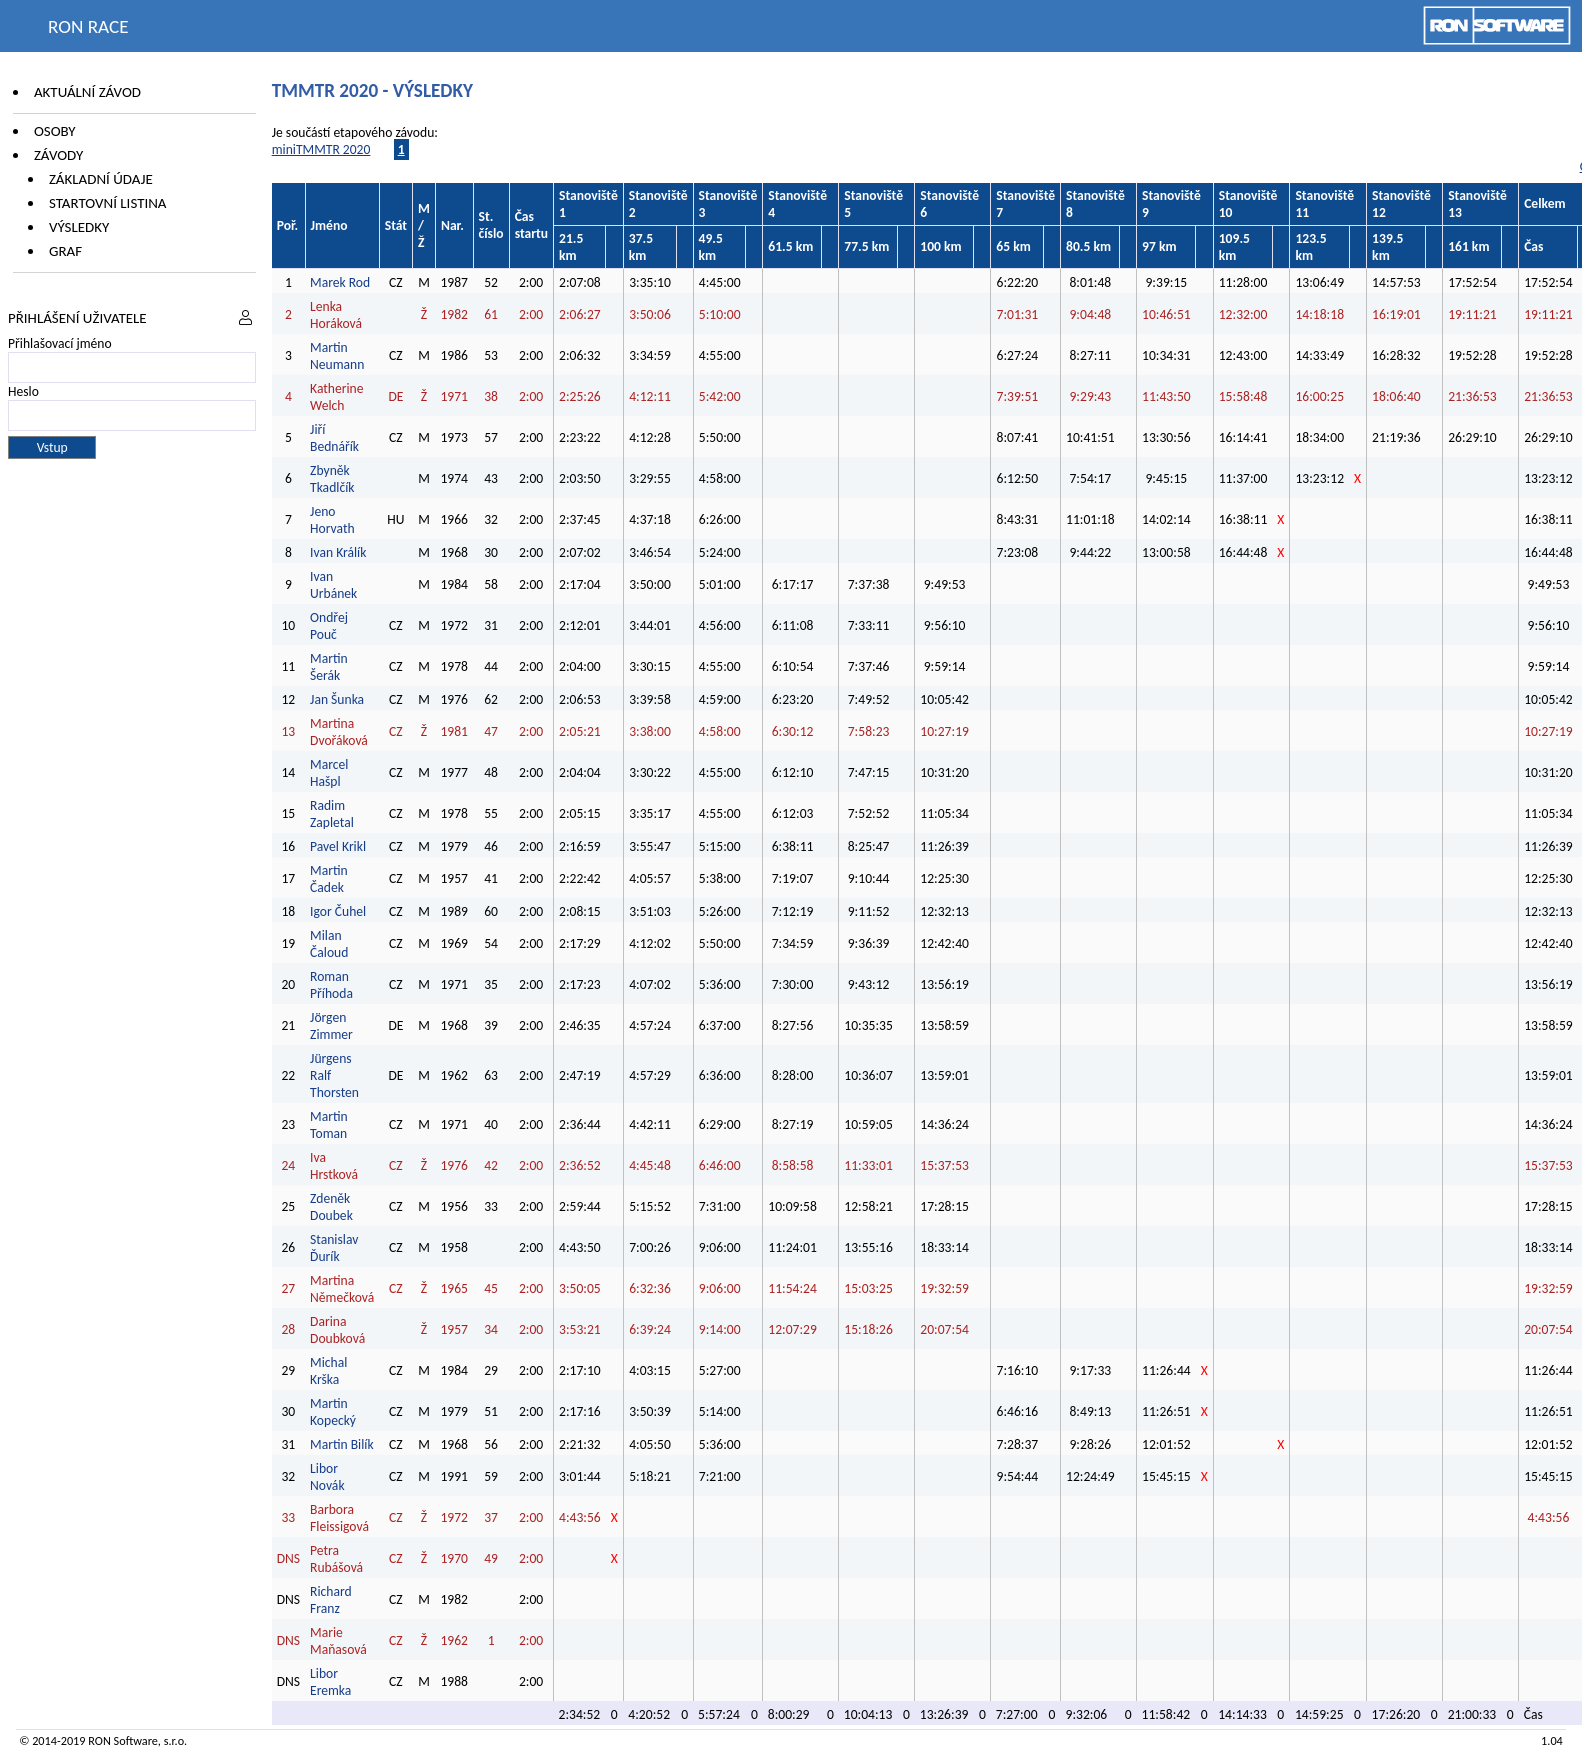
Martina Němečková (342, 1289)
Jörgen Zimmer (331, 1026)
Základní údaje (101, 179)
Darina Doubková (337, 1330)
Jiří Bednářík (334, 438)
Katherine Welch (336, 397)
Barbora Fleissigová (339, 1518)
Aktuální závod (87, 92)
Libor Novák (327, 1477)
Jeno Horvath (332, 520)
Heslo (23, 391)
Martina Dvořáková (339, 732)
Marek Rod (340, 282)
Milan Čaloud (329, 944)
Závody (58, 155)
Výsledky (79, 227)
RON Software (123, 1740)
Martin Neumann (337, 356)
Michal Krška (328, 1371)
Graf (65, 251)
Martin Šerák (329, 667)
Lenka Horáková (336, 315)
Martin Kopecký (333, 1412)
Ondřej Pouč (329, 626)
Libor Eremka (330, 1682)
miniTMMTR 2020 (321, 149)
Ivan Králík (338, 552)
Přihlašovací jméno (60, 343)
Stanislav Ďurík (334, 1248)
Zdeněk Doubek (331, 1207)
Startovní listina (108, 203)
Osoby (55, 131)
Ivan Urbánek (333, 585)
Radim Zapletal (332, 814)
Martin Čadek (329, 879)
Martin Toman (329, 1125)
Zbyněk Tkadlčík (332, 479)
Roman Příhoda (331, 985)
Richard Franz (331, 1600)
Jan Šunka (337, 699)
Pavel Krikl (338, 846)
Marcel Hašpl (329, 773)
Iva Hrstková (334, 1166)
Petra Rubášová (336, 1559)
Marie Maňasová (338, 1641)
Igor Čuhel (338, 911)
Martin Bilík (342, 1444)
